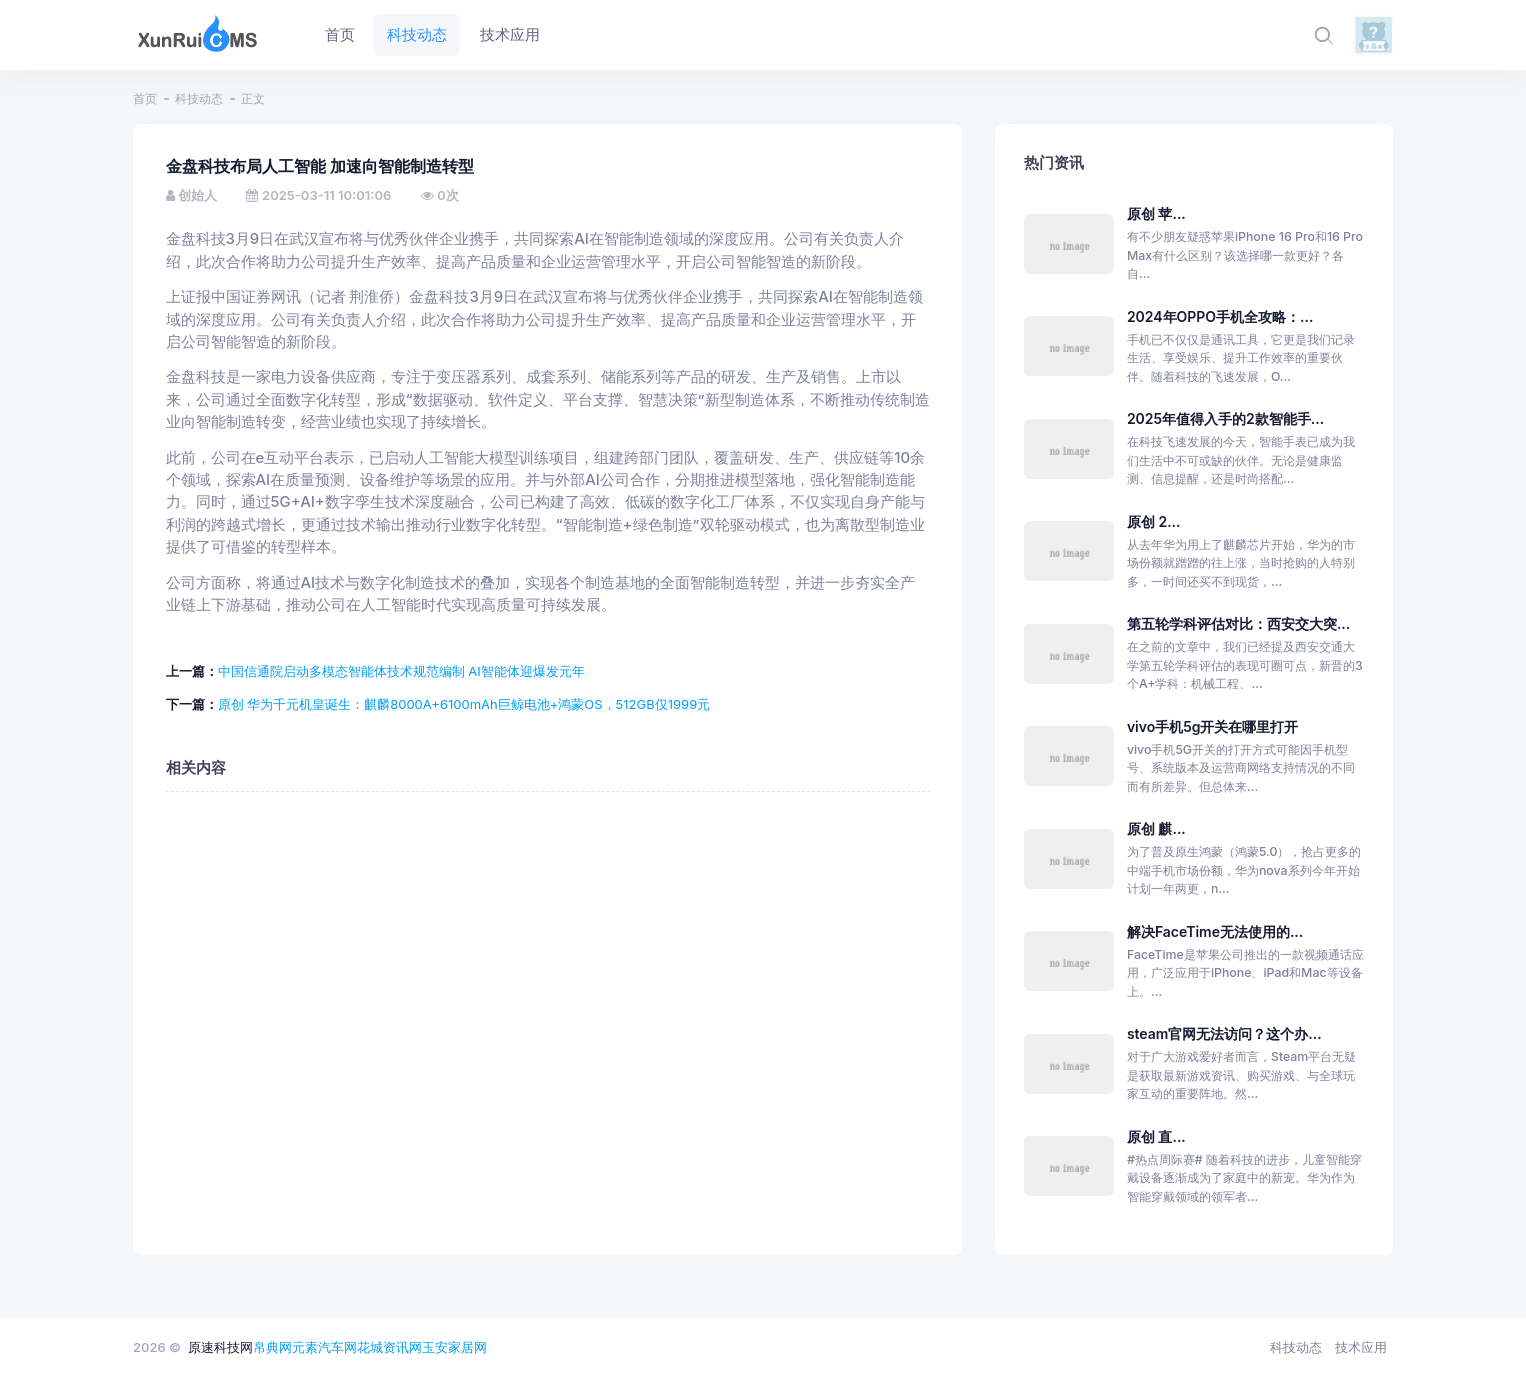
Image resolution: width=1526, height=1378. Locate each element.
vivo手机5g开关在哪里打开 (1213, 726)
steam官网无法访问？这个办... (1224, 1033)
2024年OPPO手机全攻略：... (1220, 316)
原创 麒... (1156, 828)
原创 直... (1156, 1136)
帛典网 (272, 1347)
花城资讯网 (389, 1347)
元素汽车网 (324, 1347)
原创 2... (1154, 521)
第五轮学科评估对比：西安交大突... (1238, 623)
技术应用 (1361, 1347)
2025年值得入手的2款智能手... (1225, 418)
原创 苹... (1156, 213)
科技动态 (199, 98)
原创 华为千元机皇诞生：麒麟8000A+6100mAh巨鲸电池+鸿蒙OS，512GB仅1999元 (464, 704)
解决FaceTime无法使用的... (1215, 931)
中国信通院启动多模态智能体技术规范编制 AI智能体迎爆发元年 (401, 671)
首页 (145, 98)
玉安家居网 (454, 1347)
